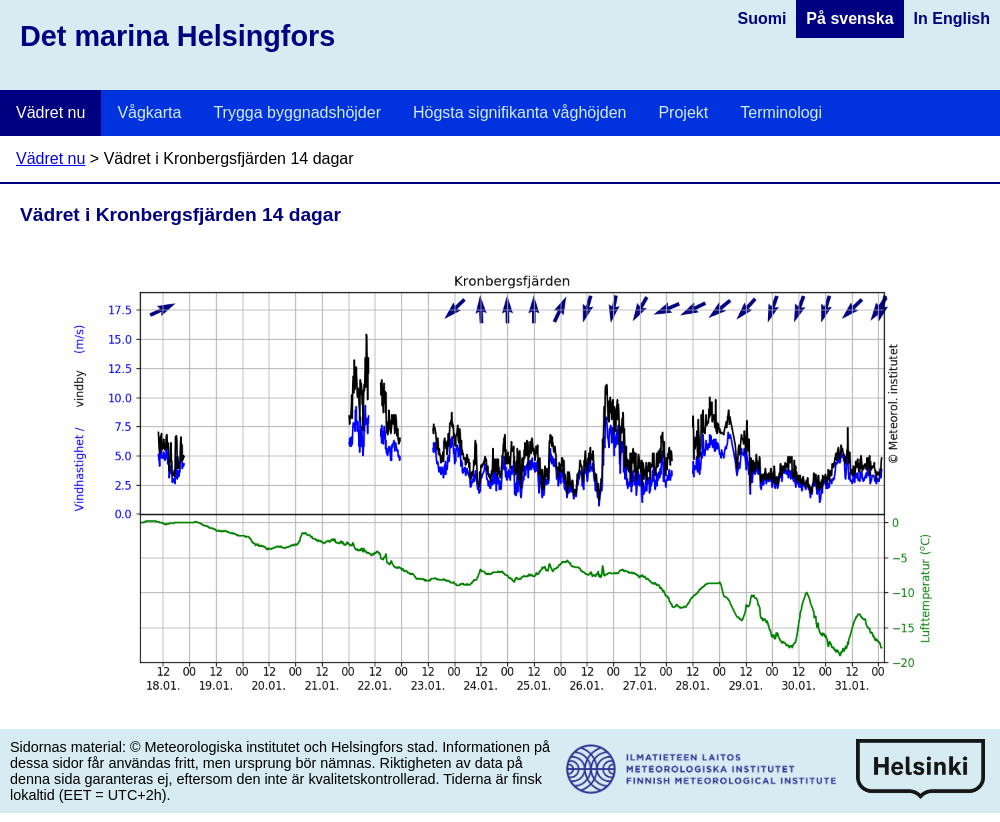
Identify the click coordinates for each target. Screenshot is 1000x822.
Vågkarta (149, 112)
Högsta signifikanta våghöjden (519, 112)
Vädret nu (50, 112)
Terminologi (781, 112)
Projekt (683, 112)
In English (952, 18)
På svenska (849, 18)
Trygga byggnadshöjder (297, 112)
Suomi (761, 18)
